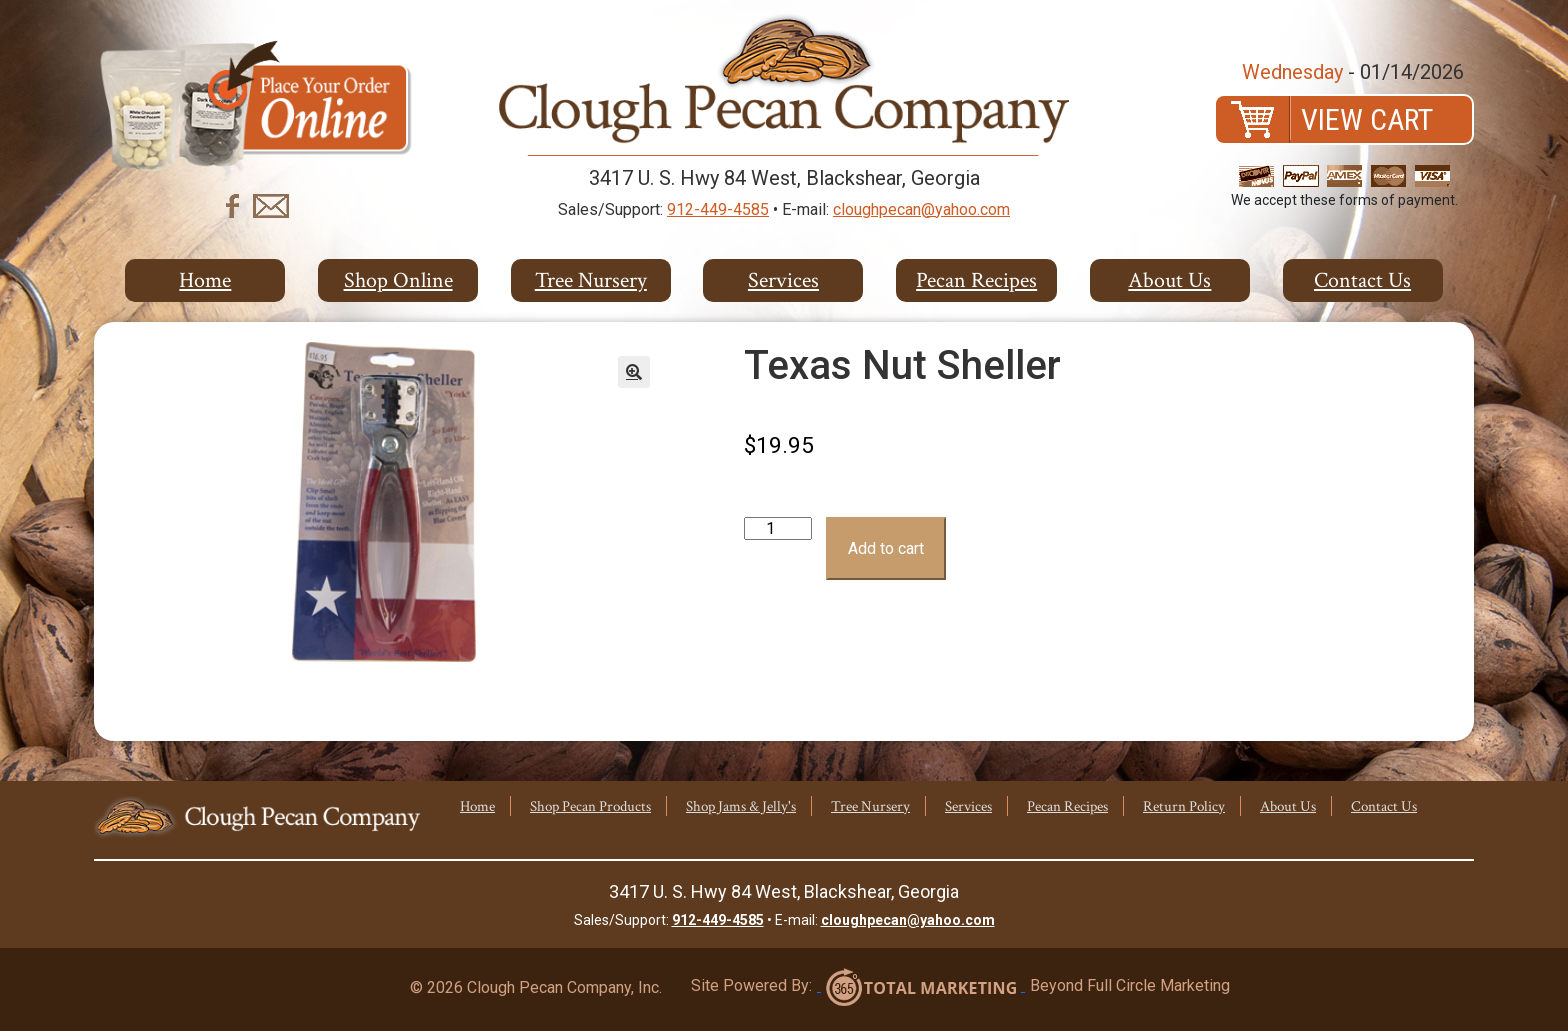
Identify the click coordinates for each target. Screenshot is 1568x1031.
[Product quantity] (778, 528)
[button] (634, 372)
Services (783, 280)
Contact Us (1362, 280)
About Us (1169, 280)
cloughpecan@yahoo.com (921, 209)
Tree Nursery (591, 280)
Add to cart (886, 548)
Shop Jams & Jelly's (741, 806)
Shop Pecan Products (590, 806)
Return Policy (1184, 806)
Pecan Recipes (976, 280)
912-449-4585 (718, 209)
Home (205, 280)
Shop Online (398, 280)
